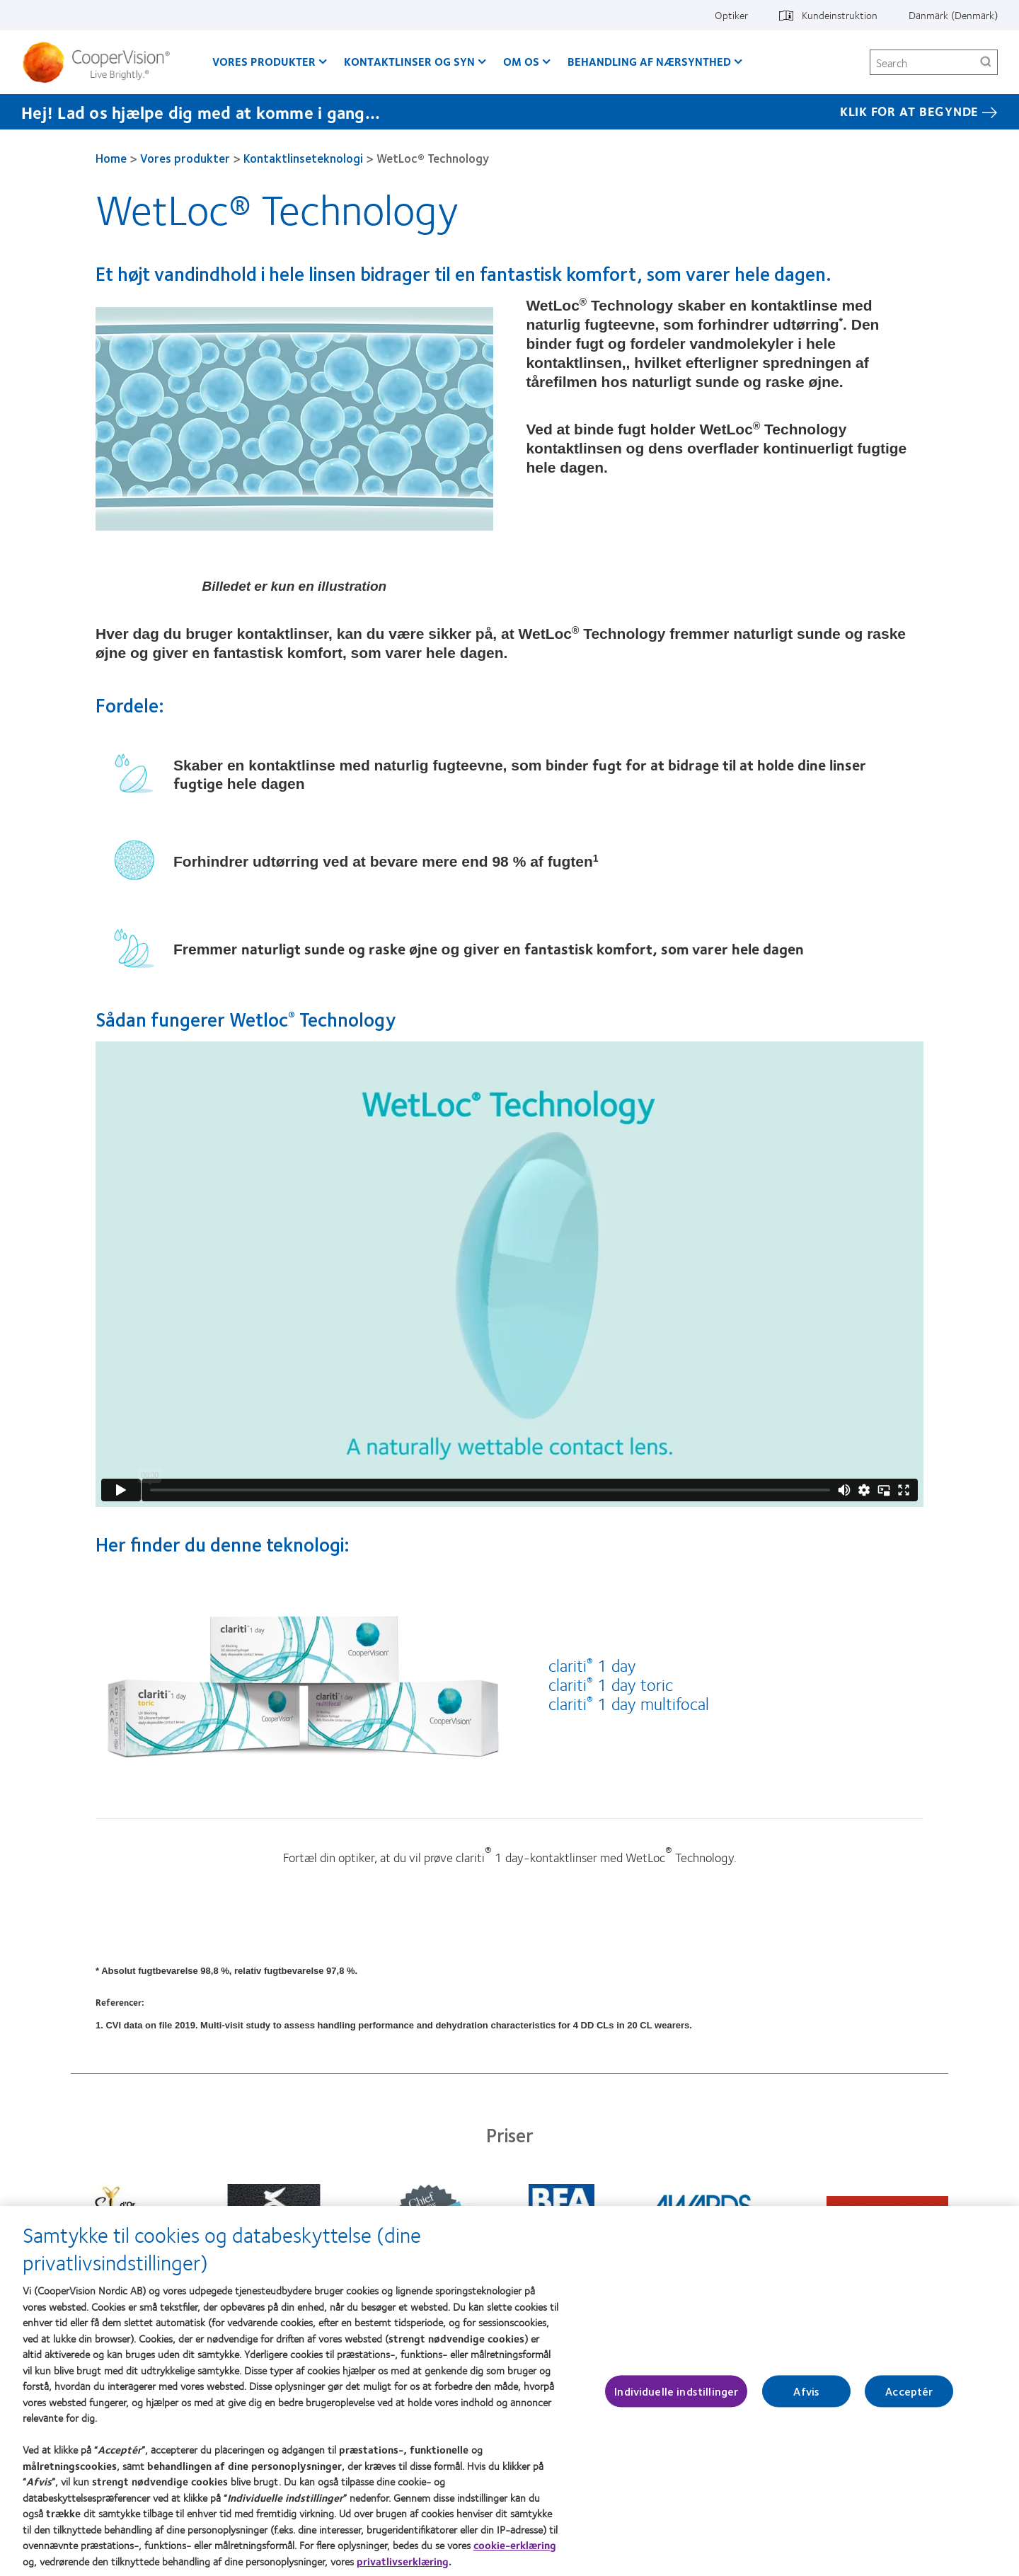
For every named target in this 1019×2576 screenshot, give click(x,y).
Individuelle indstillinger (676, 2392)
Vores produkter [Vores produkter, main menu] (264, 61)
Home (111, 158)
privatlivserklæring (403, 2561)
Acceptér (909, 2392)
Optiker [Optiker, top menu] (731, 14)
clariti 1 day (592, 1664)
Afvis (806, 2392)
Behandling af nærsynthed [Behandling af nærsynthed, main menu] (649, 61)
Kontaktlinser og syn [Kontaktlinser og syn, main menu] (409, 61)
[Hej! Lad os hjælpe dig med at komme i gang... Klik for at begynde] (509, 111)
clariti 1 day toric (610, 1683)
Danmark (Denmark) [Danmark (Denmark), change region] (953, 14)
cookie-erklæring (514, 2545)
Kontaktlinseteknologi (303, 158)
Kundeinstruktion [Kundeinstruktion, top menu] (839, 14)
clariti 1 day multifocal (628, 1703)
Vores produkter (185, 158)
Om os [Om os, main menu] (521, 61)
